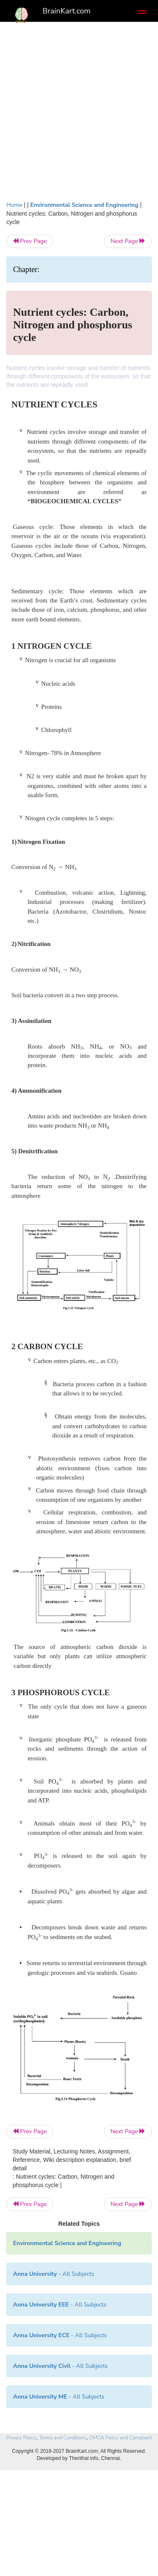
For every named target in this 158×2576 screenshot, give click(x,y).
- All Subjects (58, 2397)
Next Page (127, 241)
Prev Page (30, 241)
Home (14, 205)
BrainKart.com (67, 11)
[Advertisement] (79, 109)
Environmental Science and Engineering (84, 205)
